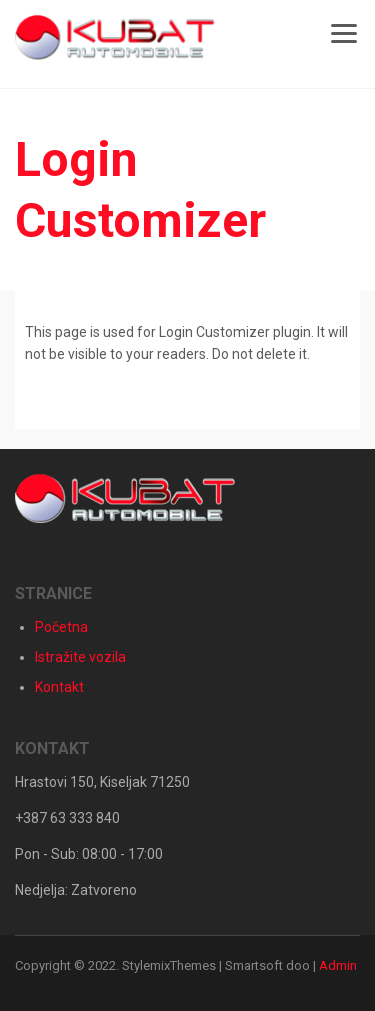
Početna (61, 627)
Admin (338, 965)
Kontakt (59, 687)
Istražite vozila (80, 657)
